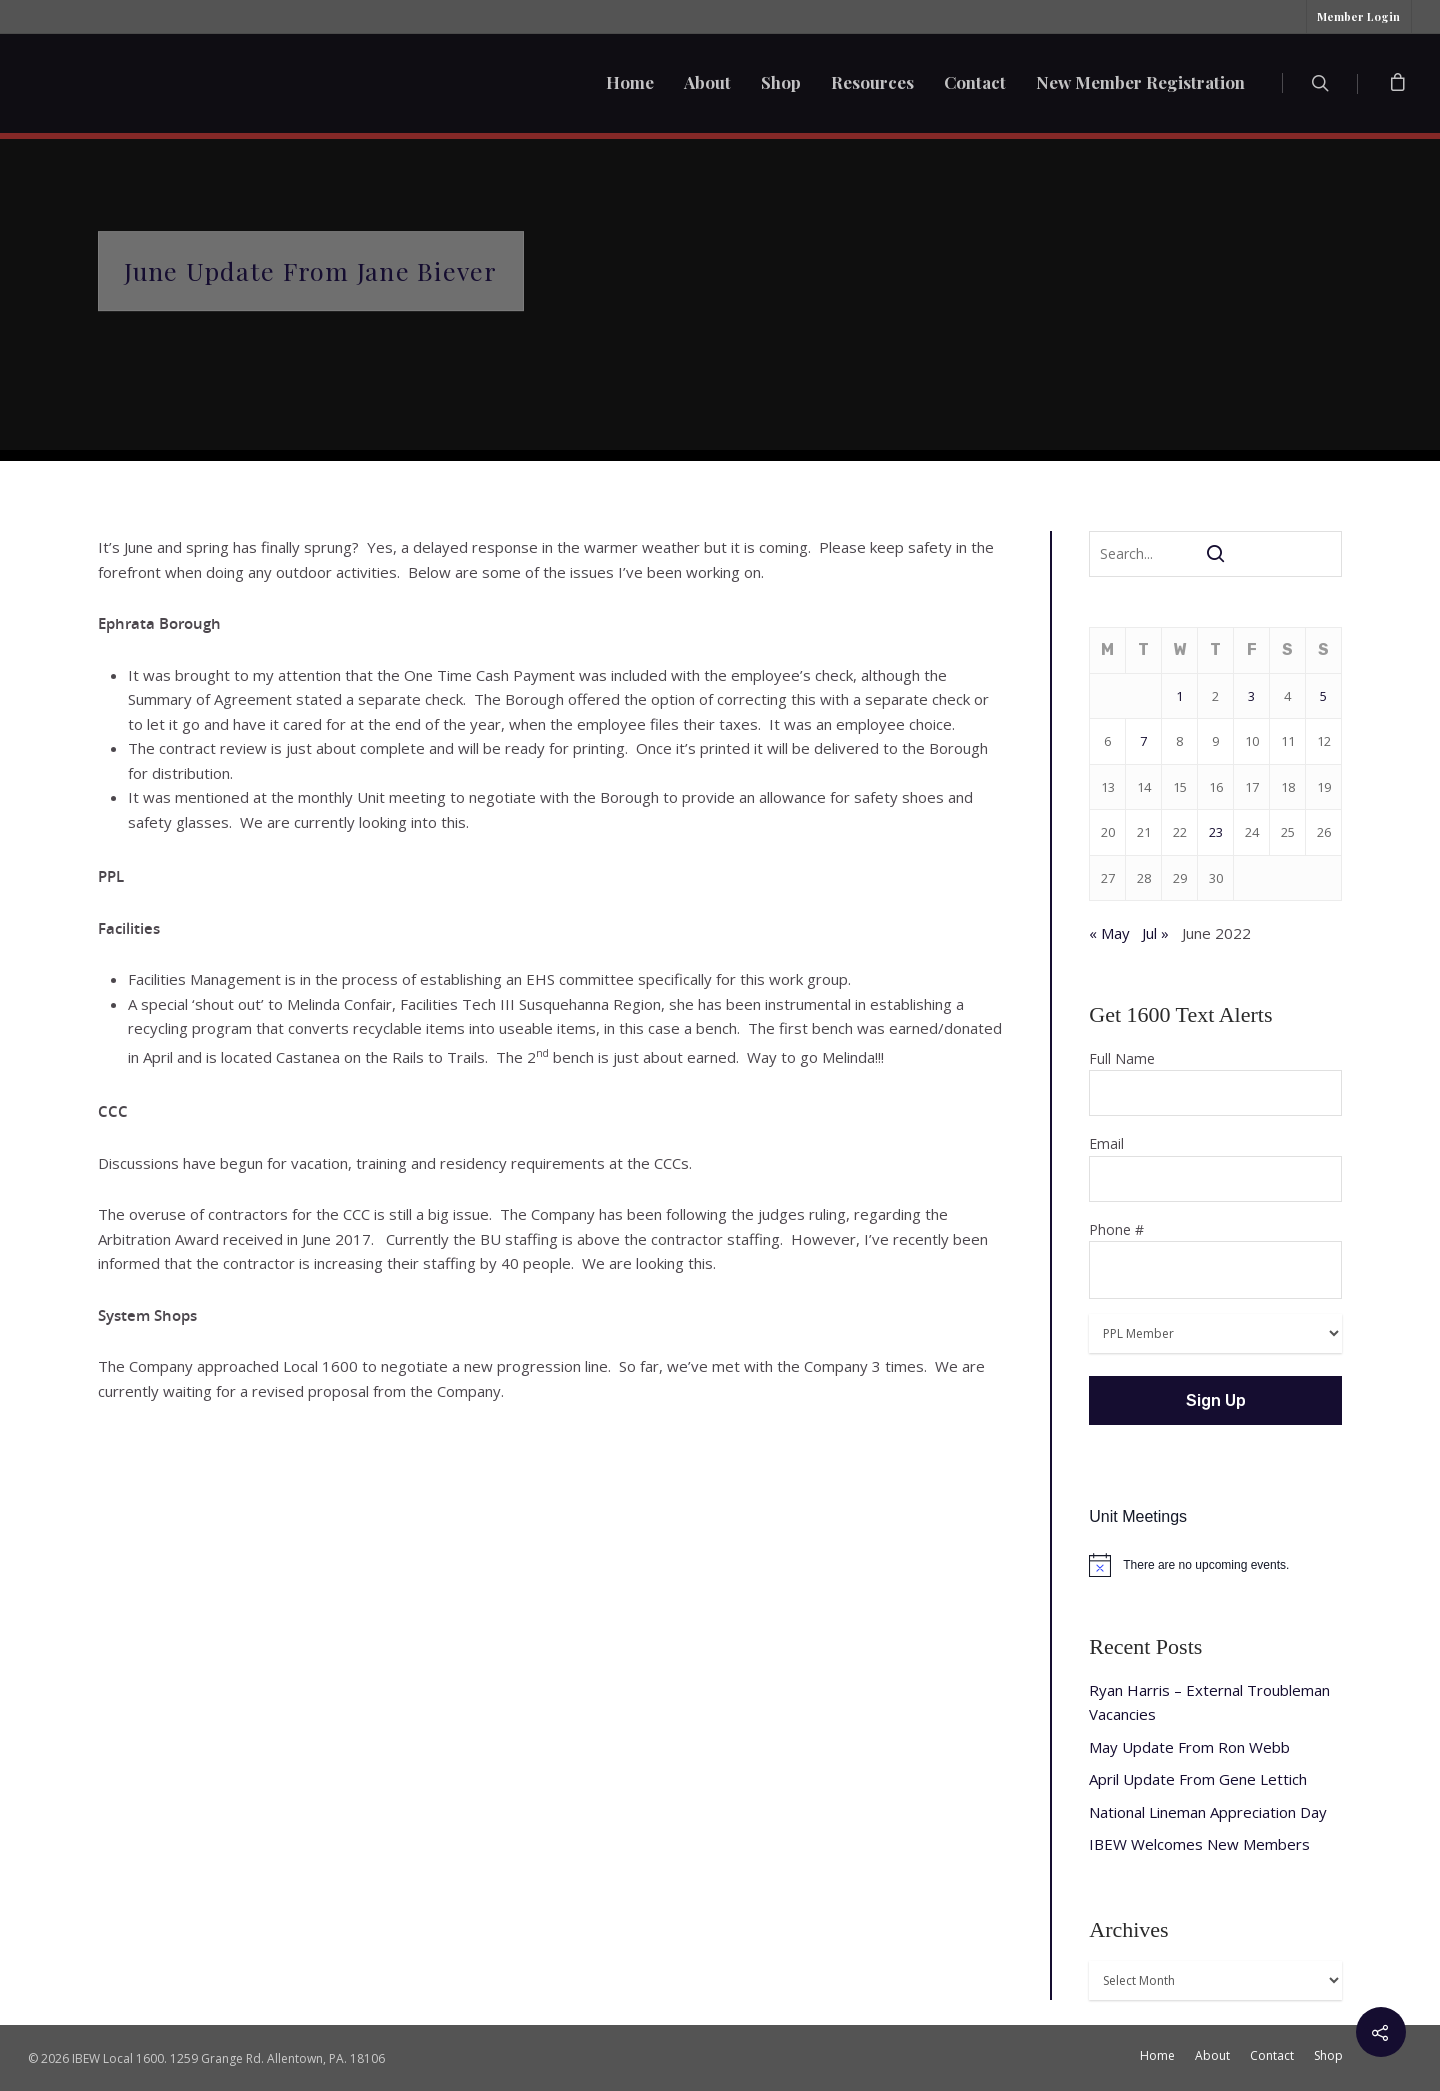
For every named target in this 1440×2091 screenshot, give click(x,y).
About (707, 82)
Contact (975, 82)
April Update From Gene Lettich (1198, 1779)
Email (1215, 1168)
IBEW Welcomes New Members (1199, 1844)
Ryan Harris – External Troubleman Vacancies (1209, 1702)
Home (630, 82)
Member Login (1358, 16)
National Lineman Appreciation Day (1208, 1812)
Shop (781, 82)
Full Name (1215, 1083)
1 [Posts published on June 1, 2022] (1179, 696)
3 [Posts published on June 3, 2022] (1251, 696)
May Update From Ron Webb (1189, 1747)
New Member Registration (1140, 82)
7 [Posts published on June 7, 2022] (1143, 741)
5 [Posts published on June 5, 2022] (1323, 696)
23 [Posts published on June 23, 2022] (1216, 832)
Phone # (1215, 1260)
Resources (872, 82)
